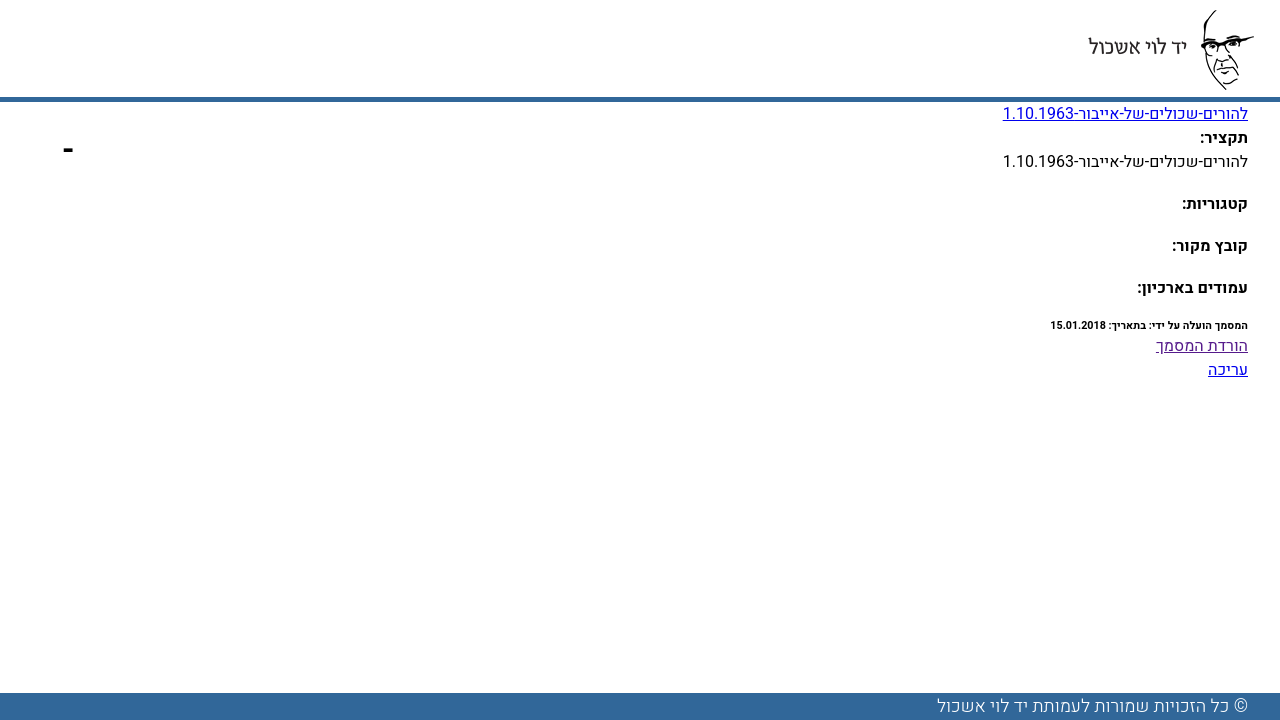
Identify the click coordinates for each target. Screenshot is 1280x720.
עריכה (1228, 370)
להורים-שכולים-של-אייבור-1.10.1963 (1125, 114)
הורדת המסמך (1202, 346)
